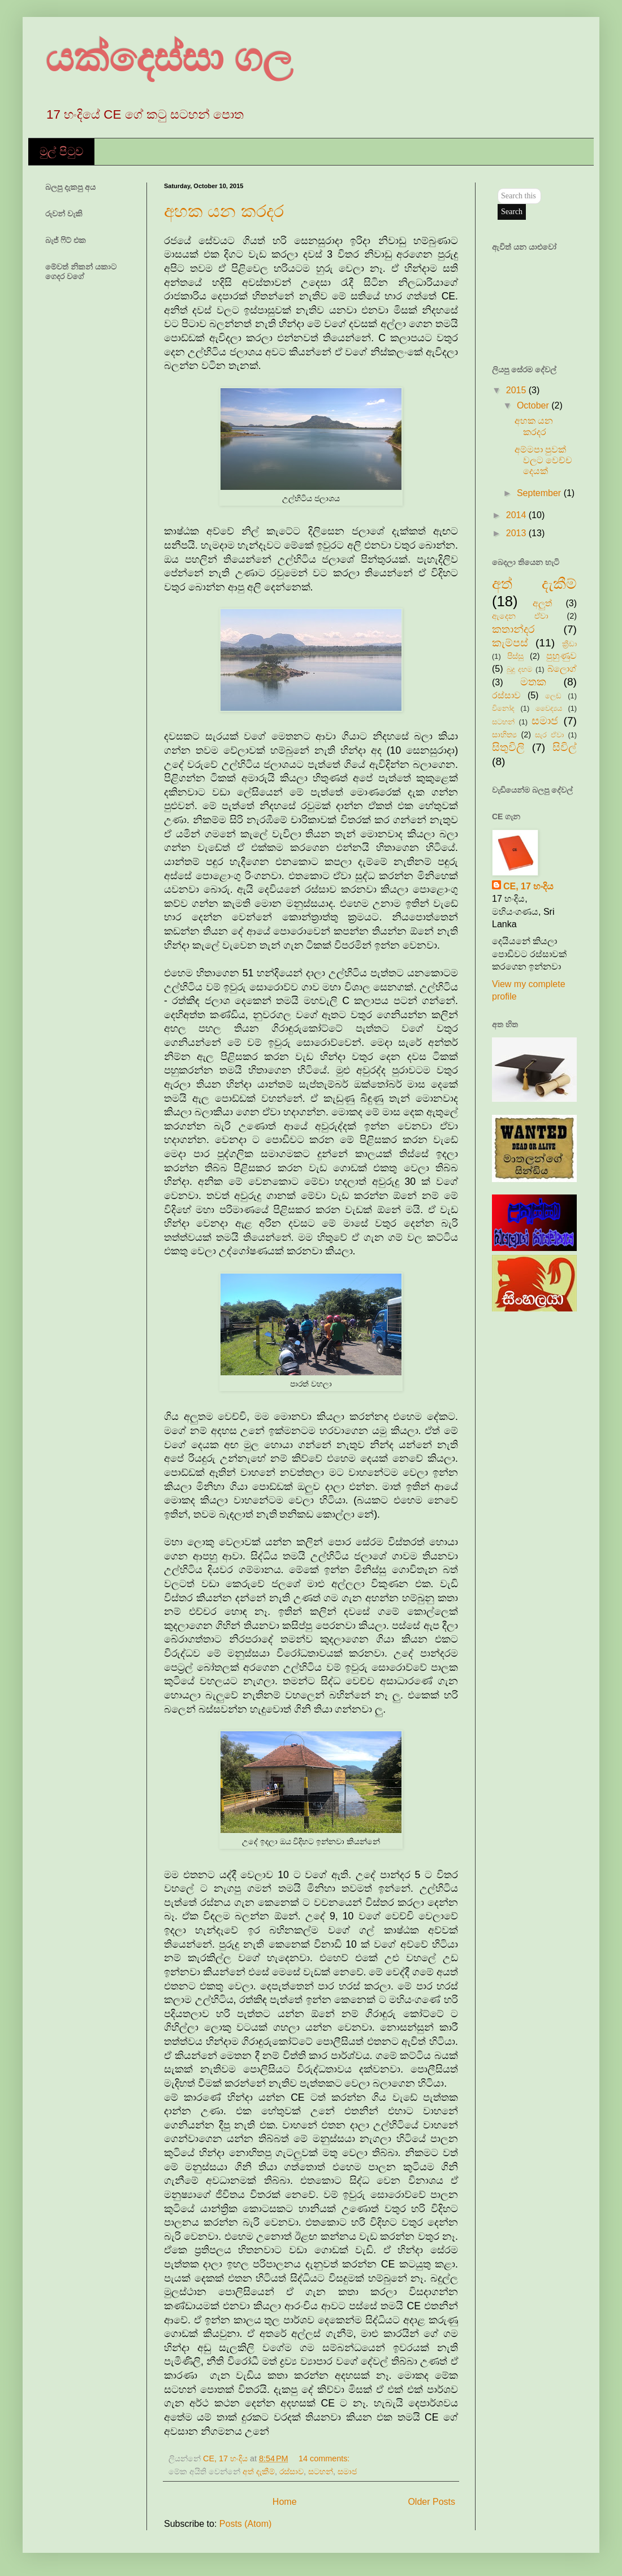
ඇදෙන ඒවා (520, 615)
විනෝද (503, 708)
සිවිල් (564, 747)
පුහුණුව (561, 656)
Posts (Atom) (245, 2524)
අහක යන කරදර (224, 211)
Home (285, 2502)
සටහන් (320, 2471)
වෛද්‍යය (548, 708)
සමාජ (347, 2471)
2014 (517, 515)
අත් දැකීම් (259, 2471)
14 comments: (324, 2458)
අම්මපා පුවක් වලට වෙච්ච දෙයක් (543, 460)
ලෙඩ (553, 696)
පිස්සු (515, 656)
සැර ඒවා (549, 735)
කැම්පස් (510, 643)
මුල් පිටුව (61, 151)
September (540, 493)
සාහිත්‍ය (504, 734)
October (534, 405)
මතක (533, 682)
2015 (517, 390)
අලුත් (542, 603)
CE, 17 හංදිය (528, 886)
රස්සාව (291, 2471)
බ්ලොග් (562, 669)
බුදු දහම (519, 669)
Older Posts (431, 2502)
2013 (517, 533)
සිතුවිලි (508, 747)
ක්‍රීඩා (569, 644)
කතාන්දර (513, 629)
